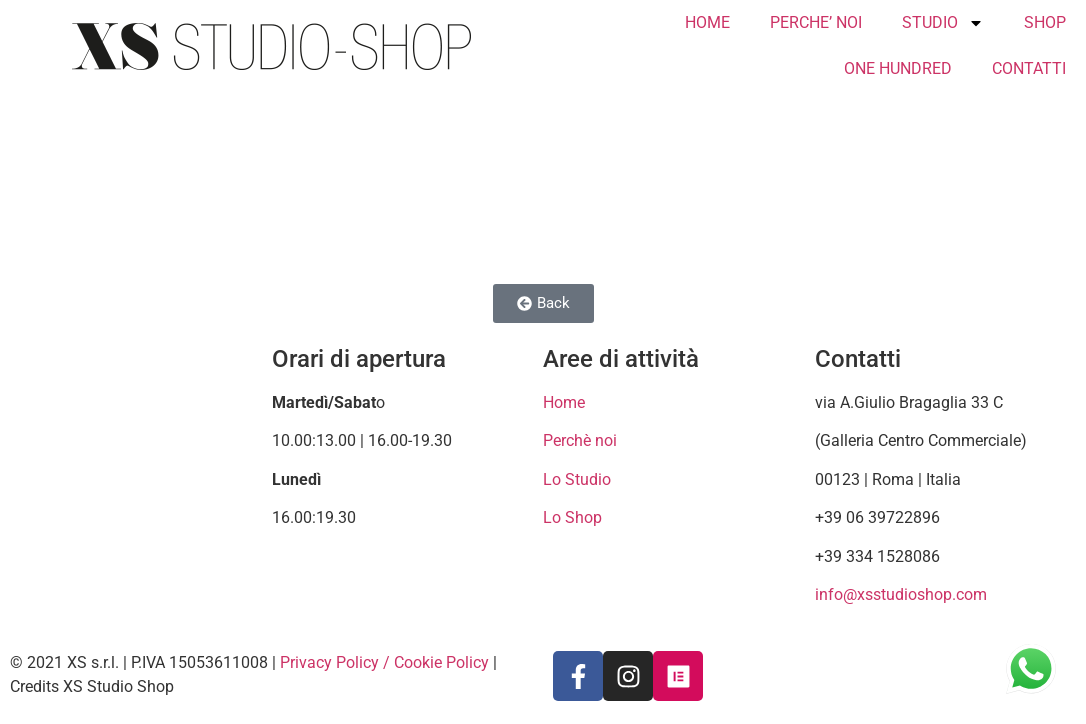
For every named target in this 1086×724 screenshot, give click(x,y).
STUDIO (943, 23)
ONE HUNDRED (898, 68)
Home (564, 402)
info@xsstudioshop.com (901, 594)
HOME (707, 22)
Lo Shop (572, 517)
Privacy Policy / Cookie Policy (384, 662)
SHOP (1045, 22)
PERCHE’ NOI (816, 22)
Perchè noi (580, 440)
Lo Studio (577, 479)
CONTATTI (1029, 68)
